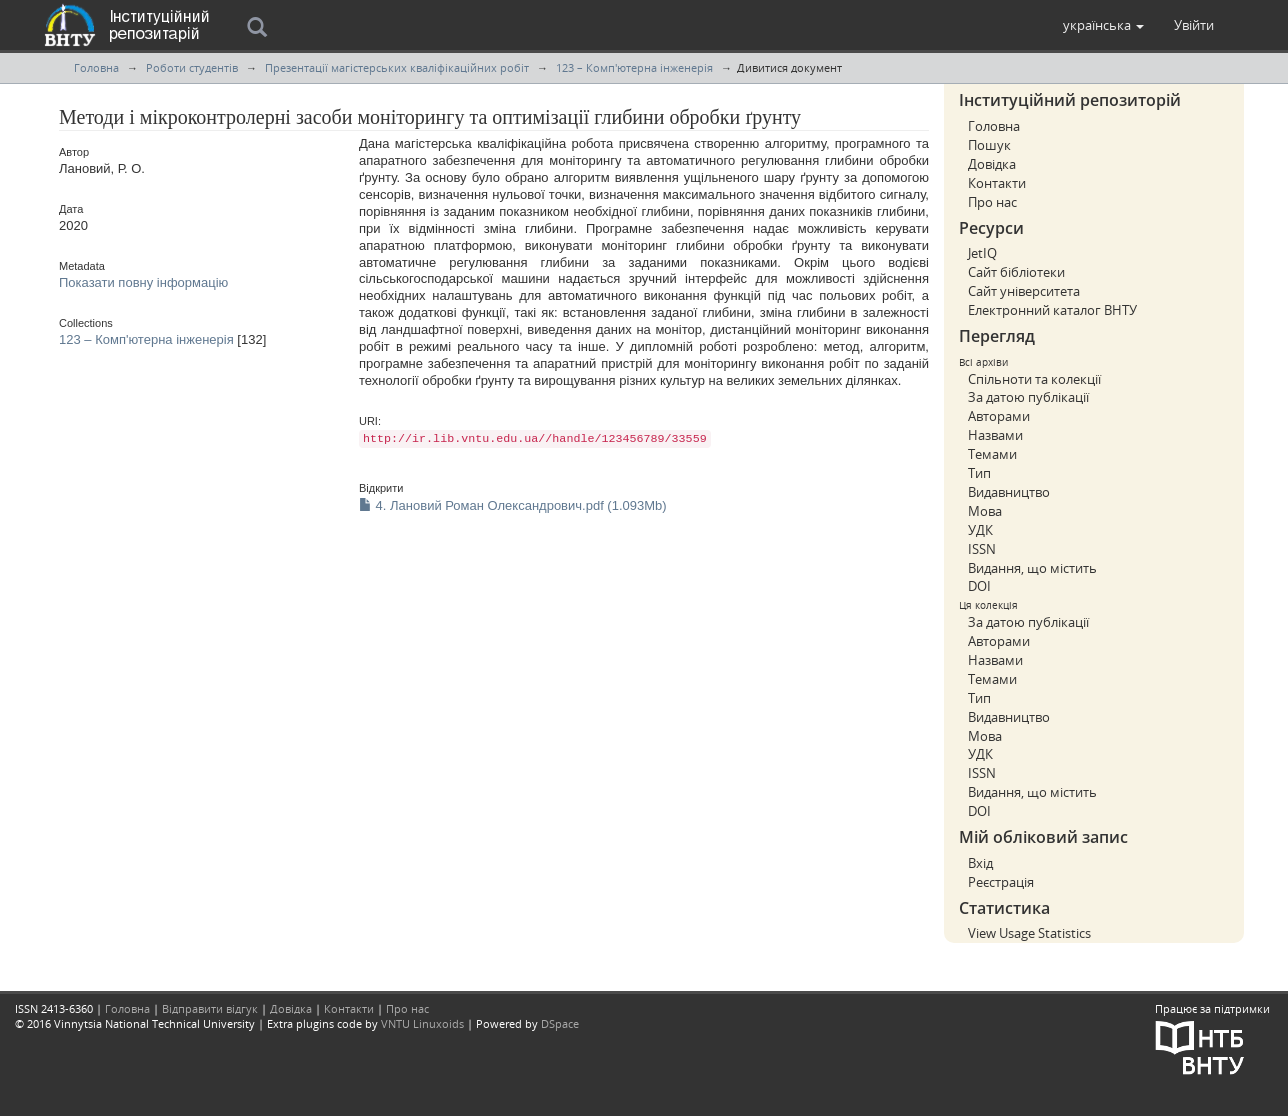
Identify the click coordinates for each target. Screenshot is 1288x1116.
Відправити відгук (210, 1008)
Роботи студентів (192, 67)
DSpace (560, 1023)
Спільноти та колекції (1034, 379)
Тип (979, 473)
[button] (1103, 25)
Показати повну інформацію (143, 282)
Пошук (989, 145)
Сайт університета (1024, 291)
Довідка (992, 164)
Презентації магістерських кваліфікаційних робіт (397, 67)
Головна (96, 67)
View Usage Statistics (1029, 933)
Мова (985, 511)
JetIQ (982, 253)
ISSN (982, 549)
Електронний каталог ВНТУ (1052, 310)
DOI (979, 586)
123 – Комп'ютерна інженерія (634, 67)
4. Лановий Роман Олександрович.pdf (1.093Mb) (513, 505)
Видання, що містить (1032, 568)
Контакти (997, 183)
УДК (980, 530)
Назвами (995, 435)
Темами (992, 454)
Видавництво (1009, 492)
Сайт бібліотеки (1016, 272)
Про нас (992, 202)
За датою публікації (1028, 397)
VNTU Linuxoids (422, 1023)
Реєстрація (1001, 882)
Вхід (980, 863)
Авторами (999, 416)
